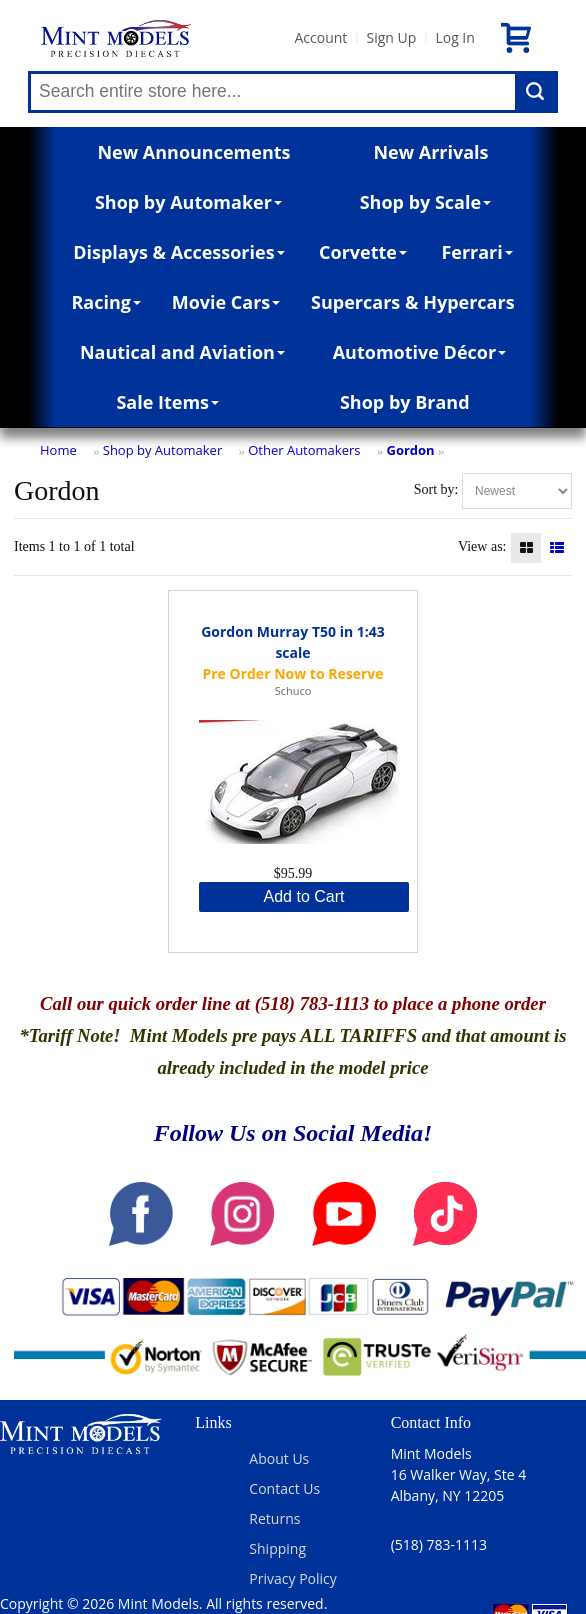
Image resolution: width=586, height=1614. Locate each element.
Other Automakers (304, 450)
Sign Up (391, 37)
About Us (279, 1458)
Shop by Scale (425, 202)
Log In (454, 37)
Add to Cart (304, 896)
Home (58, 450)
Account (320, 37)
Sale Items (167, 402)
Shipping (277, 1548)
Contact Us (284, 1488)
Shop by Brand (405, 402)
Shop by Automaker (188, 202)
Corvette (363, 252)
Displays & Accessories (178, 252)
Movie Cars (226, 302)
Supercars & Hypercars (413, 302)
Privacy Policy (292, 1578)
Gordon (410, 450)
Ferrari (476, 252)
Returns (274, 1518)
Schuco (293, 690)
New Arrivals (430, 152)
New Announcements (193, 152)
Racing (106, 302)
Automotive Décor (419, 352)
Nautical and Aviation (182, 352)
